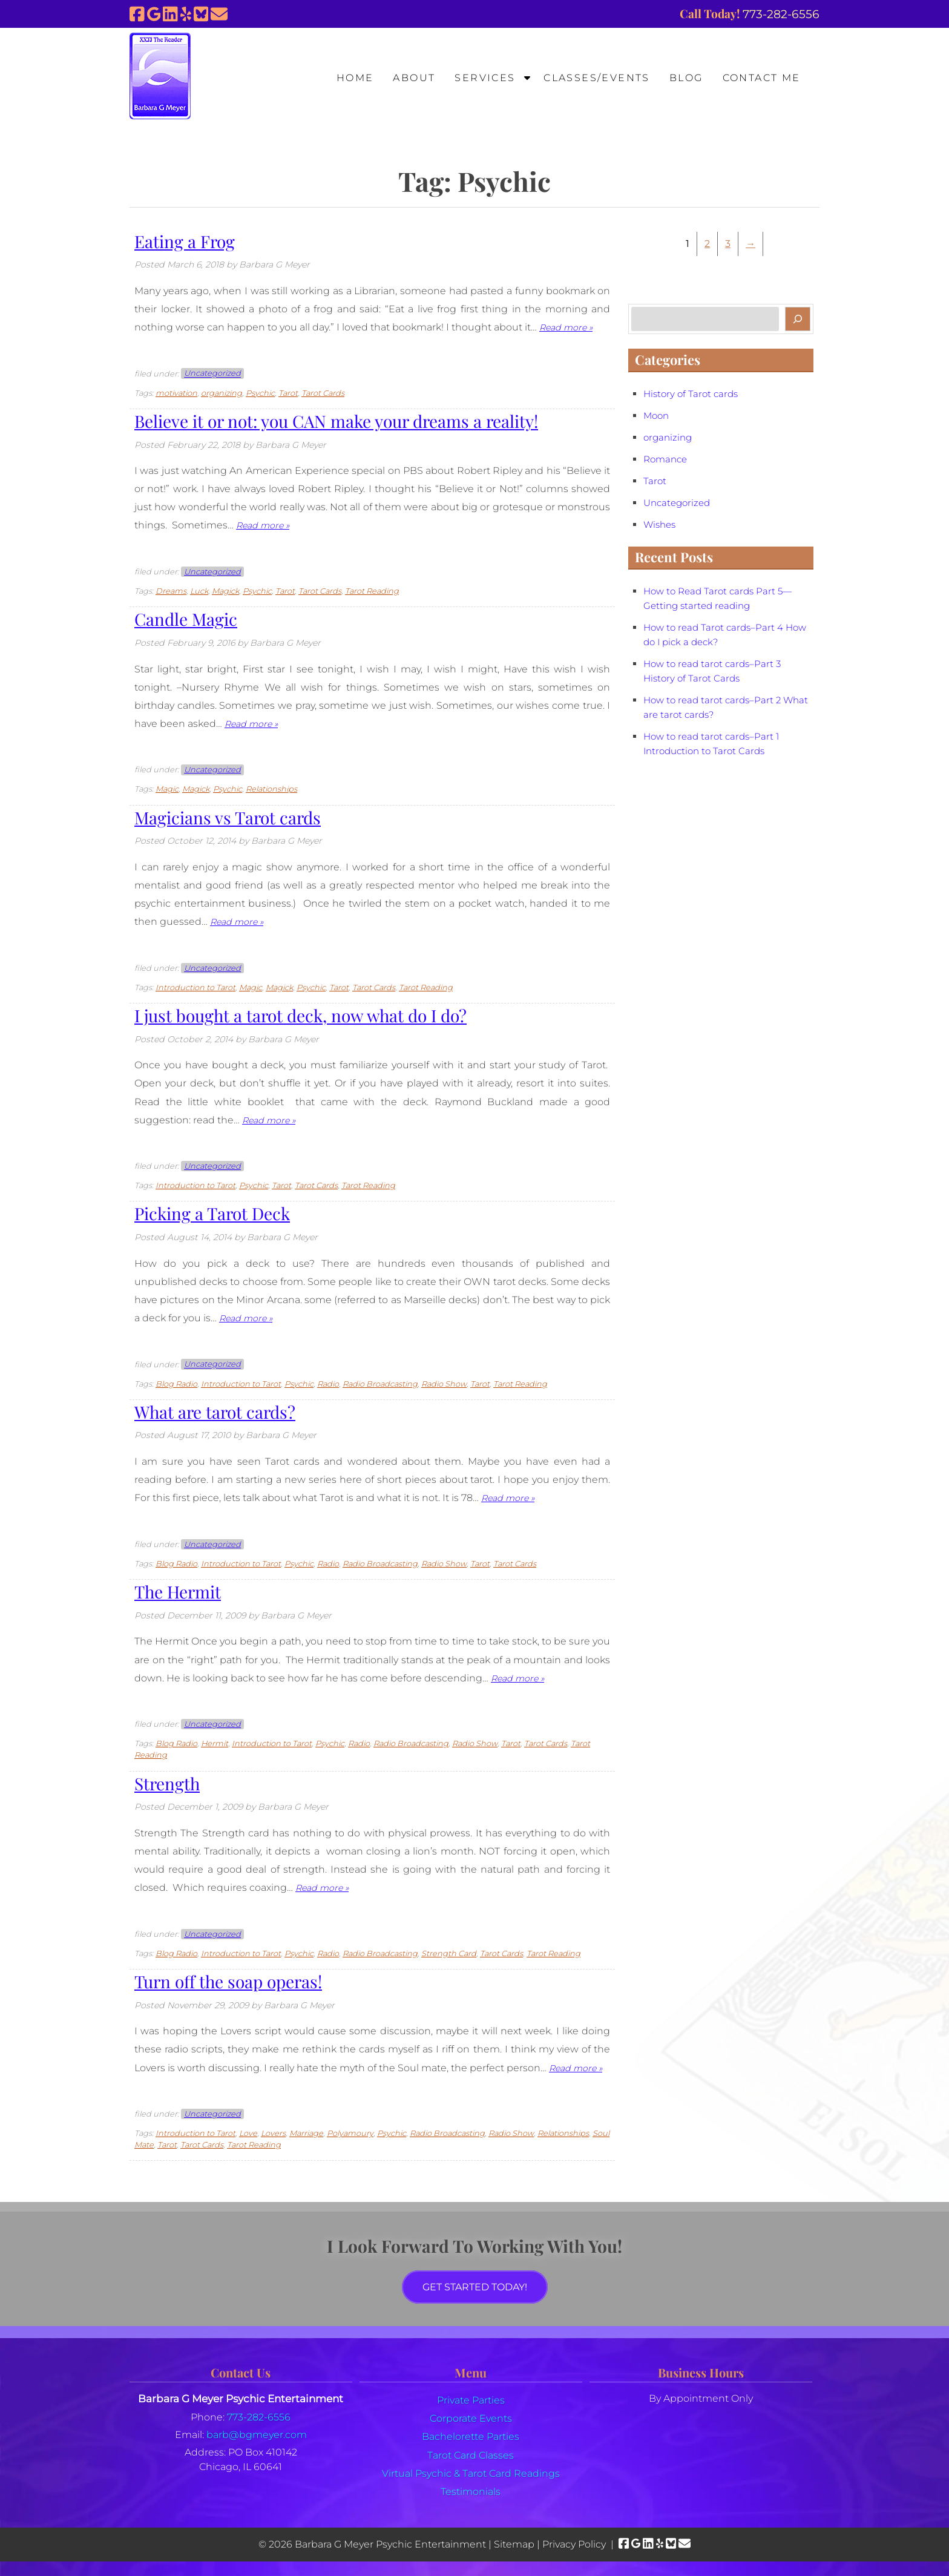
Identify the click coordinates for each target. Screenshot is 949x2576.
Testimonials (471, 2491)
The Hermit (177, 1591)
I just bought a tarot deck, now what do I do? (300, 1015)
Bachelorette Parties (470, 2436)
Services (485, 78)
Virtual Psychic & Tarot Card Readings (471, 2473)
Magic (167, 789)
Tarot (288, 393)
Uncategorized (212, 373)
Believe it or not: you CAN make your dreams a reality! (336, 421)
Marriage (306, 2133)
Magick (225, 591)
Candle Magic (185, 619)
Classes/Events (596, 78)
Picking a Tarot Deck (212, 1213)
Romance (665, 459)
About (414, 78)
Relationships (271, 789)
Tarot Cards (322, 393)
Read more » (566, 327)
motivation (176, 393)
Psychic (260, 393)
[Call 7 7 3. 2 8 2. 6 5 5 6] (781, 14)
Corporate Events (471, 2418)
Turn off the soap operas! (228, 1981)
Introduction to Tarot (195, 987)
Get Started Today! (474, 2287)
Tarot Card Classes (470, 2455)
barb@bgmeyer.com (256, 2434)
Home (355, 78)
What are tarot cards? (214, 1412)
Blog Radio (176, 1383)
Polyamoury (350, 2133)
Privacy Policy (574, 2544)
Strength (167, 1783)
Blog (686, 78)
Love (248, 2133)
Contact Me (762, 78)
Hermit (214, 1743)
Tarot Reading (372, 591)
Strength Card (448, 1953)
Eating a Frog (184, 241)
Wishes (659, 524)
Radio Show (444, 1383)
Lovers (273, 2133)
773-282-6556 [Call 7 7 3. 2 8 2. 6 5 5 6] (259, 2417)
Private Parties (471, 2400)
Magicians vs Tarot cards (227, 817)
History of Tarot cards (690, 394)
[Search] (797, 319)
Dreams (171, 591)
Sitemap (514, 2544)
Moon (656, 415)
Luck (199, 591)
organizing (221, 393)
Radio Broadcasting (380, 1383)
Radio (328, 1383)
